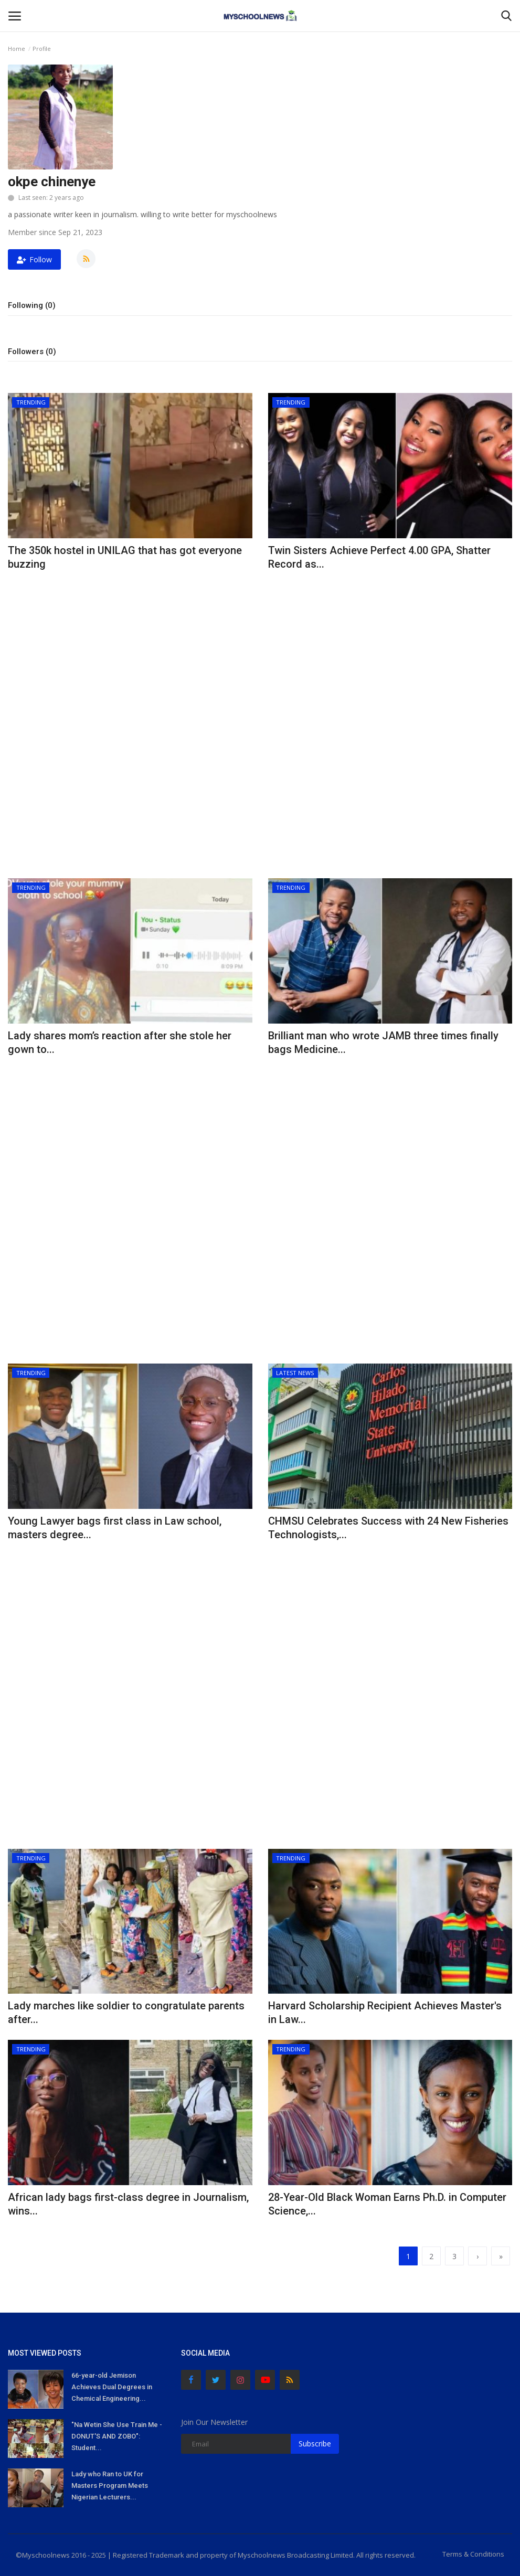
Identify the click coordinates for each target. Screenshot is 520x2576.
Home (16, 48)
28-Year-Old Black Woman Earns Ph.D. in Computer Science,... (387, 2204)
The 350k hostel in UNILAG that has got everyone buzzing (125, 557)
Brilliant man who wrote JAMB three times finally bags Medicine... (383, 1042)
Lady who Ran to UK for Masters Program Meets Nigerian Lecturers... (109, 2485)
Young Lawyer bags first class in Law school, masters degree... (114, 1528)
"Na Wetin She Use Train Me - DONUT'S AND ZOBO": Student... (116, 2436)
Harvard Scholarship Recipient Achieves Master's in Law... (385, 2012)
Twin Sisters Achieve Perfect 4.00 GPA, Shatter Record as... (379, 557)
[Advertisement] (130, 649)
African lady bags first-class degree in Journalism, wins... (128, 2204)
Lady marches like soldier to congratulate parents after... (126, 2012)
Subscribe (315, 2444)
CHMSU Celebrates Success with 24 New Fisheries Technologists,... (388, 1528)
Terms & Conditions (473, 2554)
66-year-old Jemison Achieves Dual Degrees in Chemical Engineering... (111, 2386)
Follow (34, 259)
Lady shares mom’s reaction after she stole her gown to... (119, 1042)
